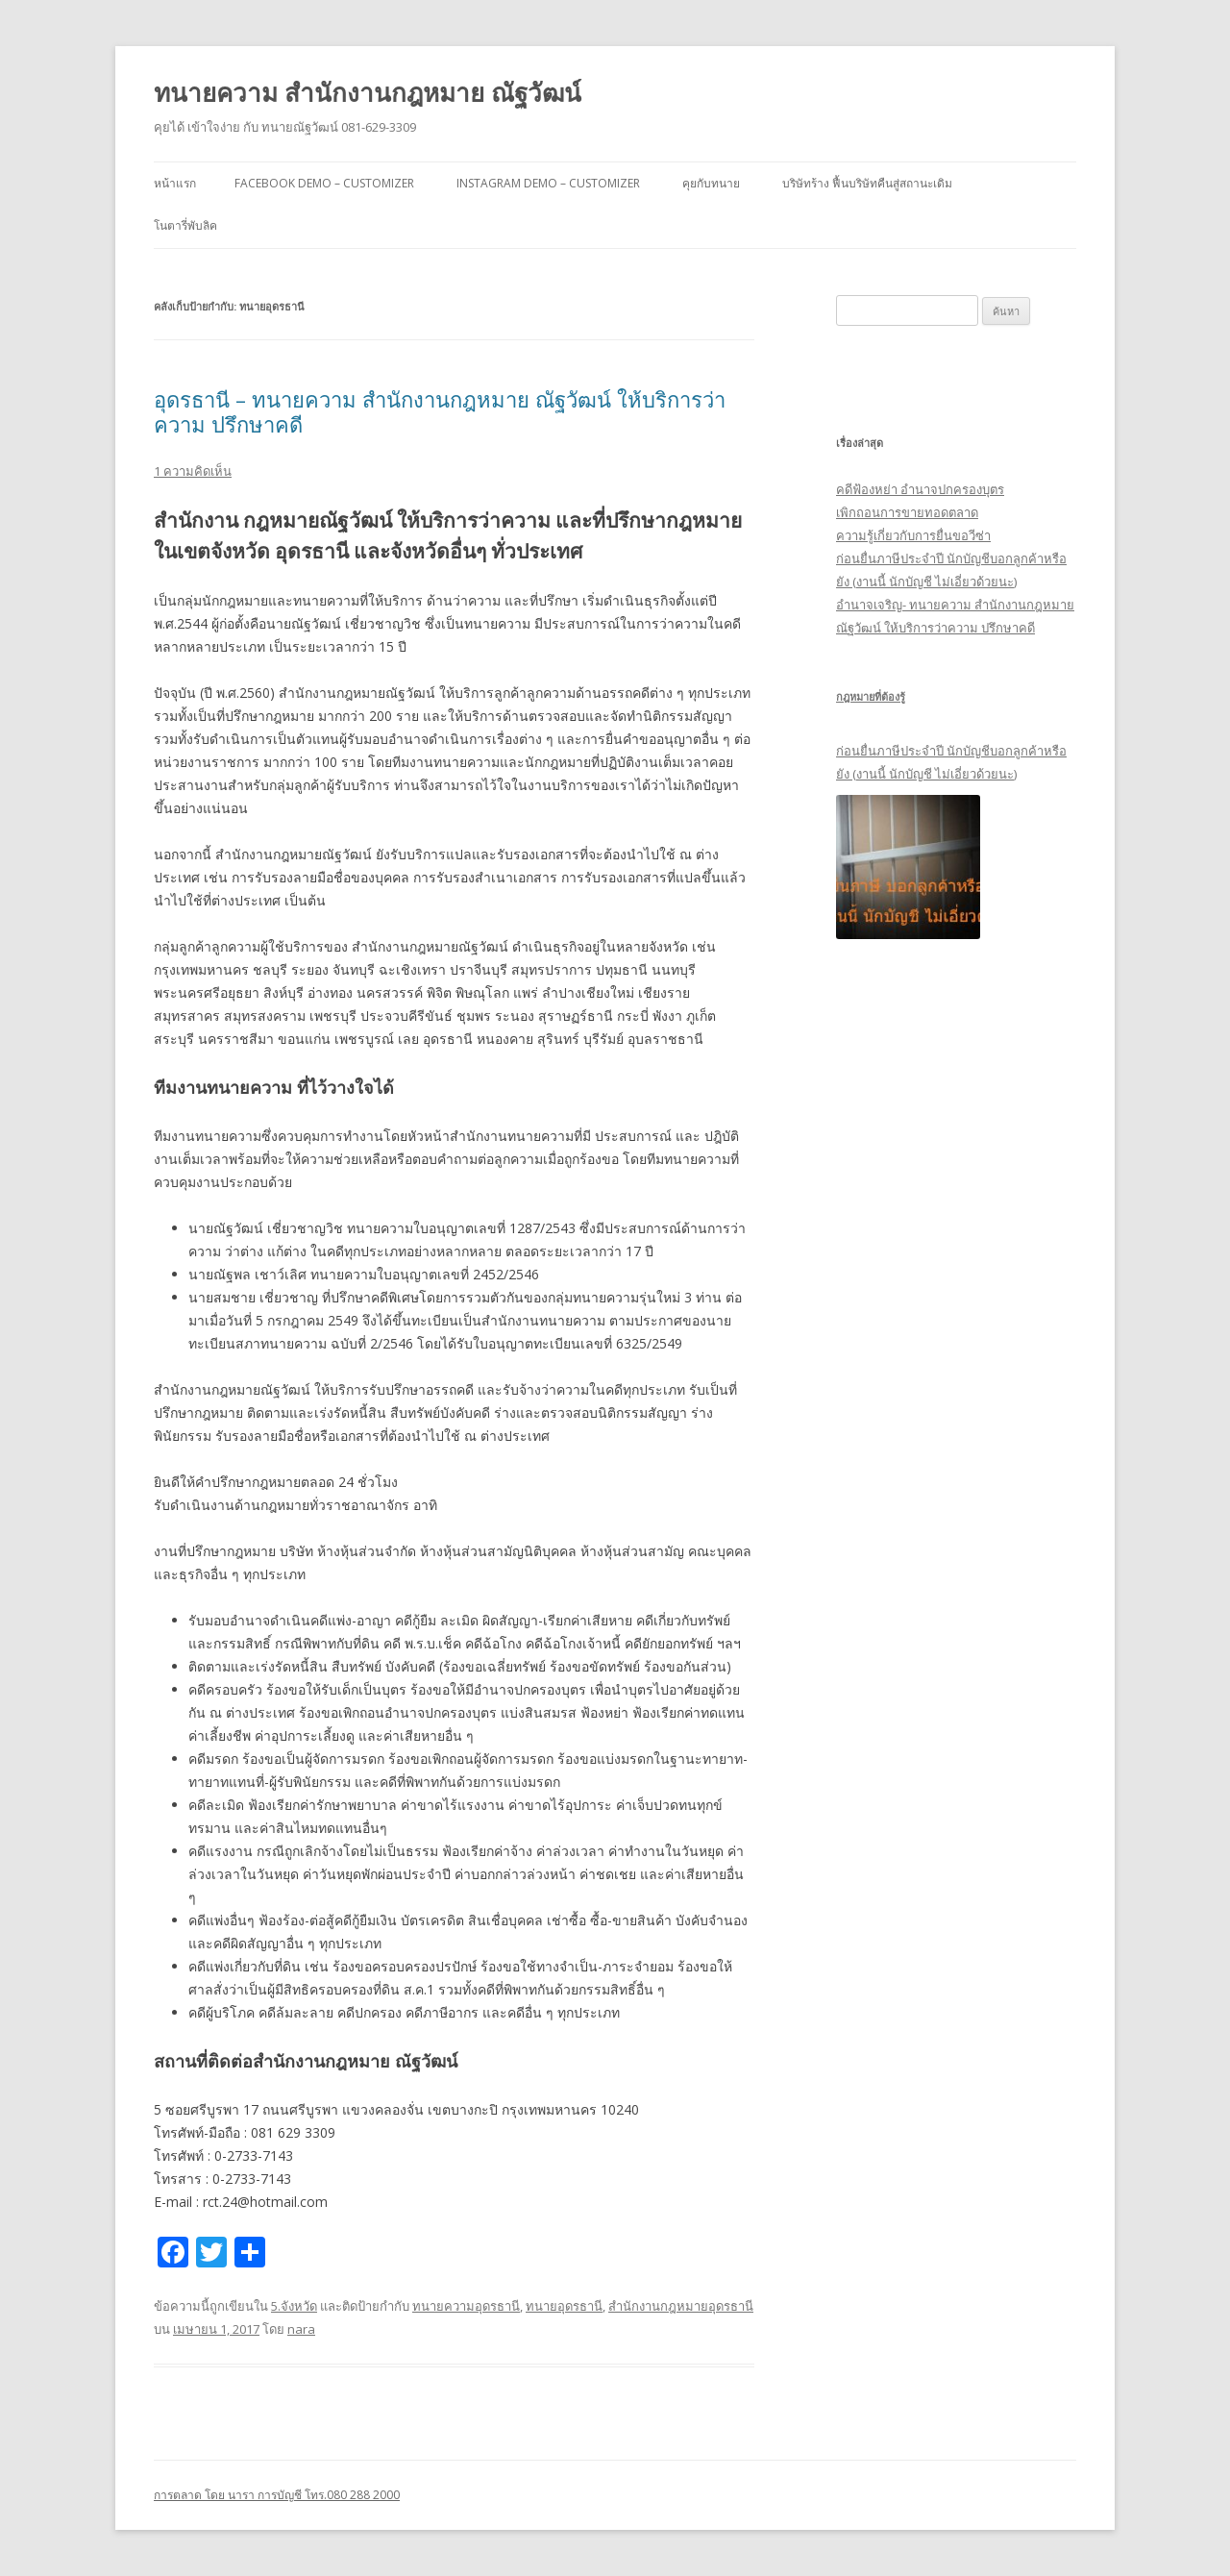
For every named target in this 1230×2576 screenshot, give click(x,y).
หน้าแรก (175, 183)
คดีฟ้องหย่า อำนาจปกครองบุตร (920, 489)
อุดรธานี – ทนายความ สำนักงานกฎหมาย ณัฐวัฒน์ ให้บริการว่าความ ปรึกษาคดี (440, 411)
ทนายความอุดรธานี (466, 2306)
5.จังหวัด (294, 2306)
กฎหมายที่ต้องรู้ (870, 696)
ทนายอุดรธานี (564, 2306)
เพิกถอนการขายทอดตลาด (907, 512)
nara (301, 2329)
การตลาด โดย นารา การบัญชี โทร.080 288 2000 (277, 2495)
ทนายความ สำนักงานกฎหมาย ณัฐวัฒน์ (367, 92)
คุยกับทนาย (711, 183)
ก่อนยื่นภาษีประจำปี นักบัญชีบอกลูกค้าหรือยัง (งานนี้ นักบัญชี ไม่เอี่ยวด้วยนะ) (951, 762)
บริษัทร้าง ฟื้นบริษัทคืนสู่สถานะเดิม (867, 183)
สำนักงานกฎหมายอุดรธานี (680, 2306)
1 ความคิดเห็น (193, 471)
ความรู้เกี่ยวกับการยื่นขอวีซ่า (913, 535)
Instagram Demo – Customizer (548, 183)
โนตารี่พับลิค (185, 225)
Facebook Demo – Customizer (324, 183)
